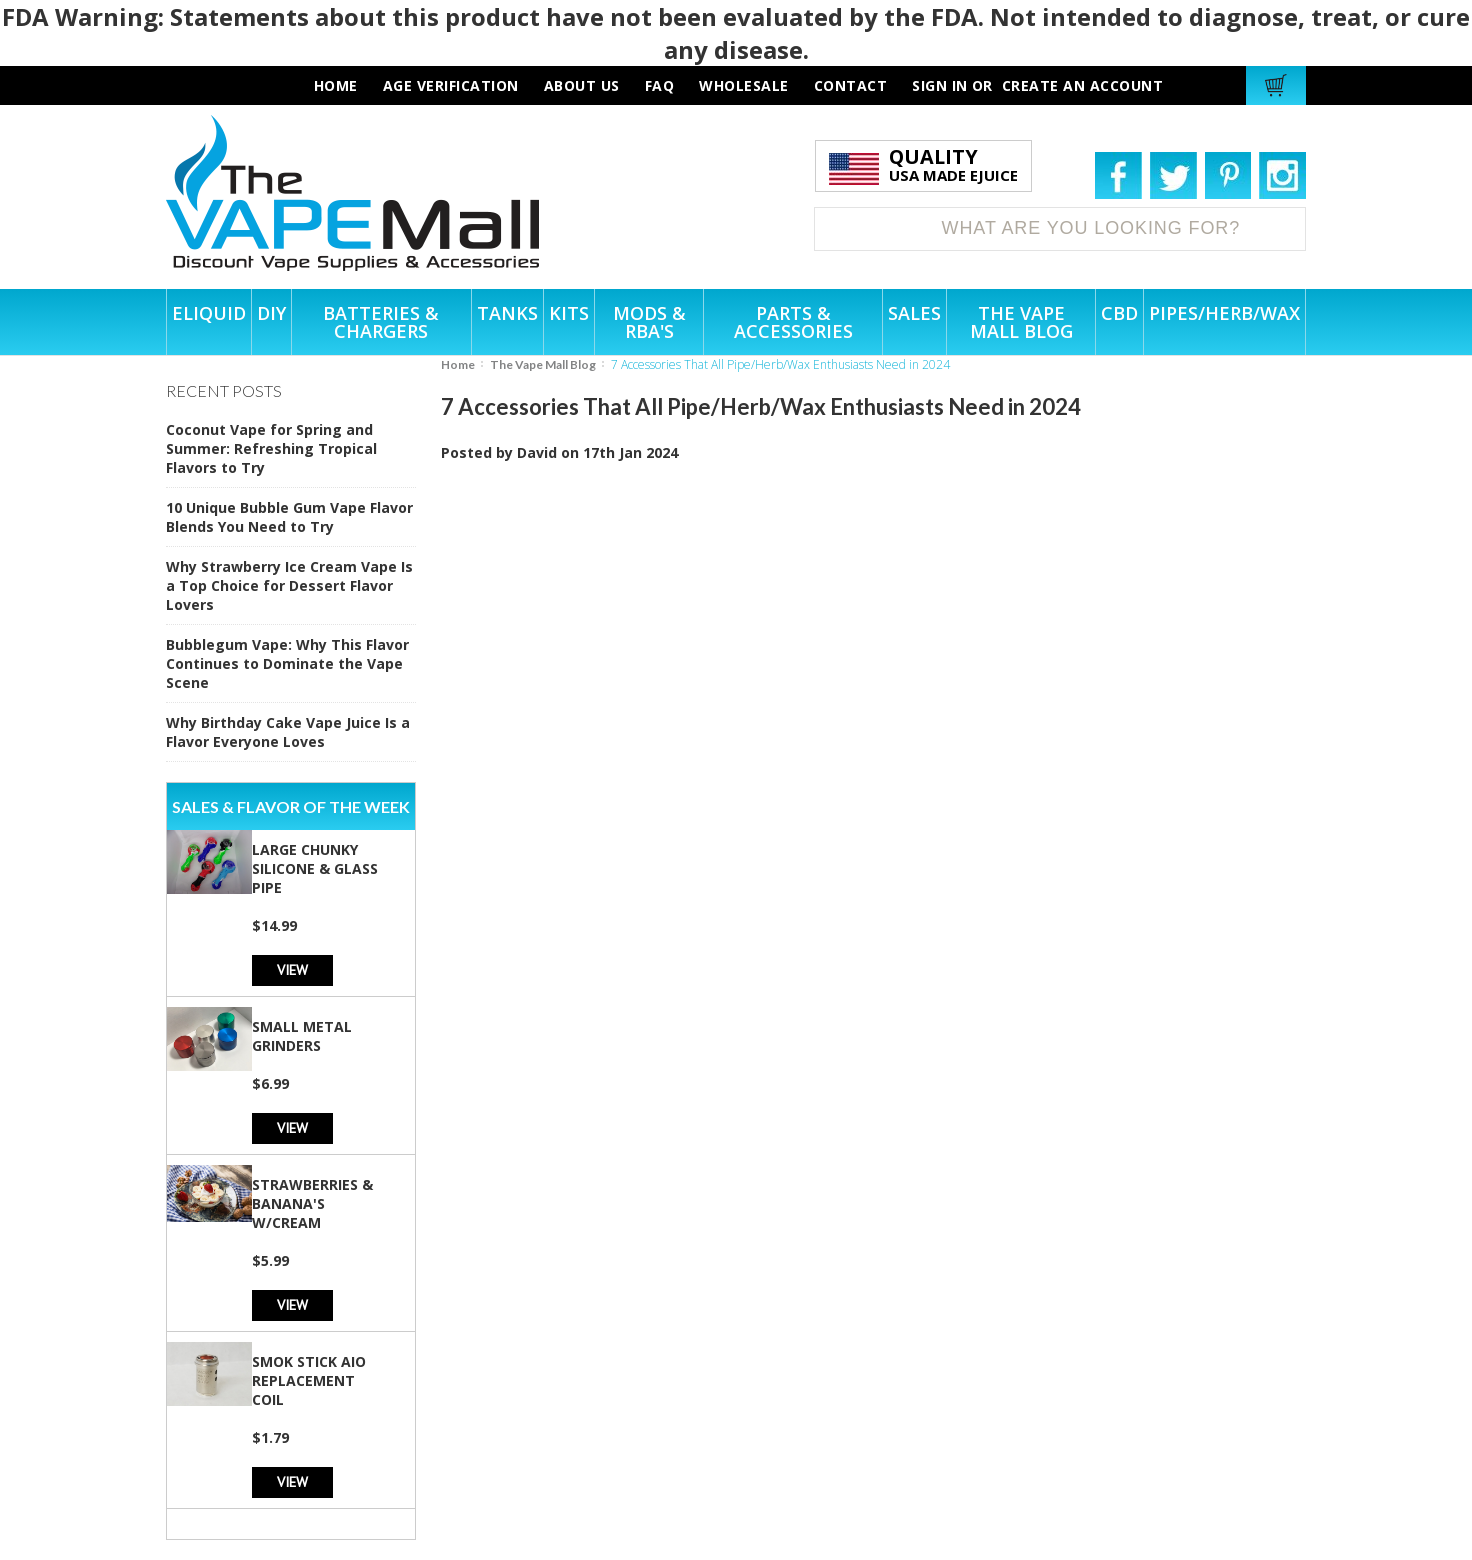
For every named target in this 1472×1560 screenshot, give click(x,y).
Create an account (1083, 85)
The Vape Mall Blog (543, 364)
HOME (336, 85)
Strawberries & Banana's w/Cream (312, 1203)
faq (660, 85)
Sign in (940, 85)
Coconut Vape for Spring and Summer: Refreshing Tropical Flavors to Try (271, 448)
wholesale (744, 85)
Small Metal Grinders (302, 1036)
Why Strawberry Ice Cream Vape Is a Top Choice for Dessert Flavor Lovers (289, 585)
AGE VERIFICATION (451, 85)
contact (851, 85)
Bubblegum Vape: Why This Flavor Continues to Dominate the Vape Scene (287, 663)
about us (582, 85)
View (292, 969)
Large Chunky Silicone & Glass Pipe (315, 868)
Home (458, 364)
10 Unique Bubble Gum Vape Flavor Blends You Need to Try (289, 517)
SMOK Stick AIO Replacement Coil (309, 1380)
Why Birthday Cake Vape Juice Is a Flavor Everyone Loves (288, 732)
